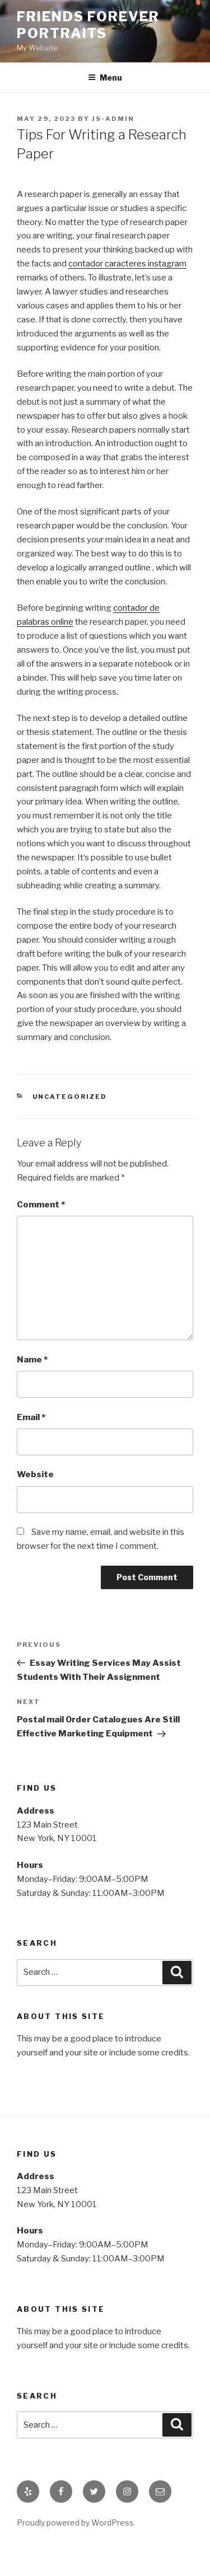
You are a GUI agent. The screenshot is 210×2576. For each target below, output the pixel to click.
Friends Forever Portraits (88, 24)
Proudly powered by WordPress (75, 2522)
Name (32, 1360)
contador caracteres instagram (127, 264)
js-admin (113, 119)
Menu (105, 77)
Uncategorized (70, 1096)
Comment (41, 1205)
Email (31, 1417)
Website (35, 1474)
